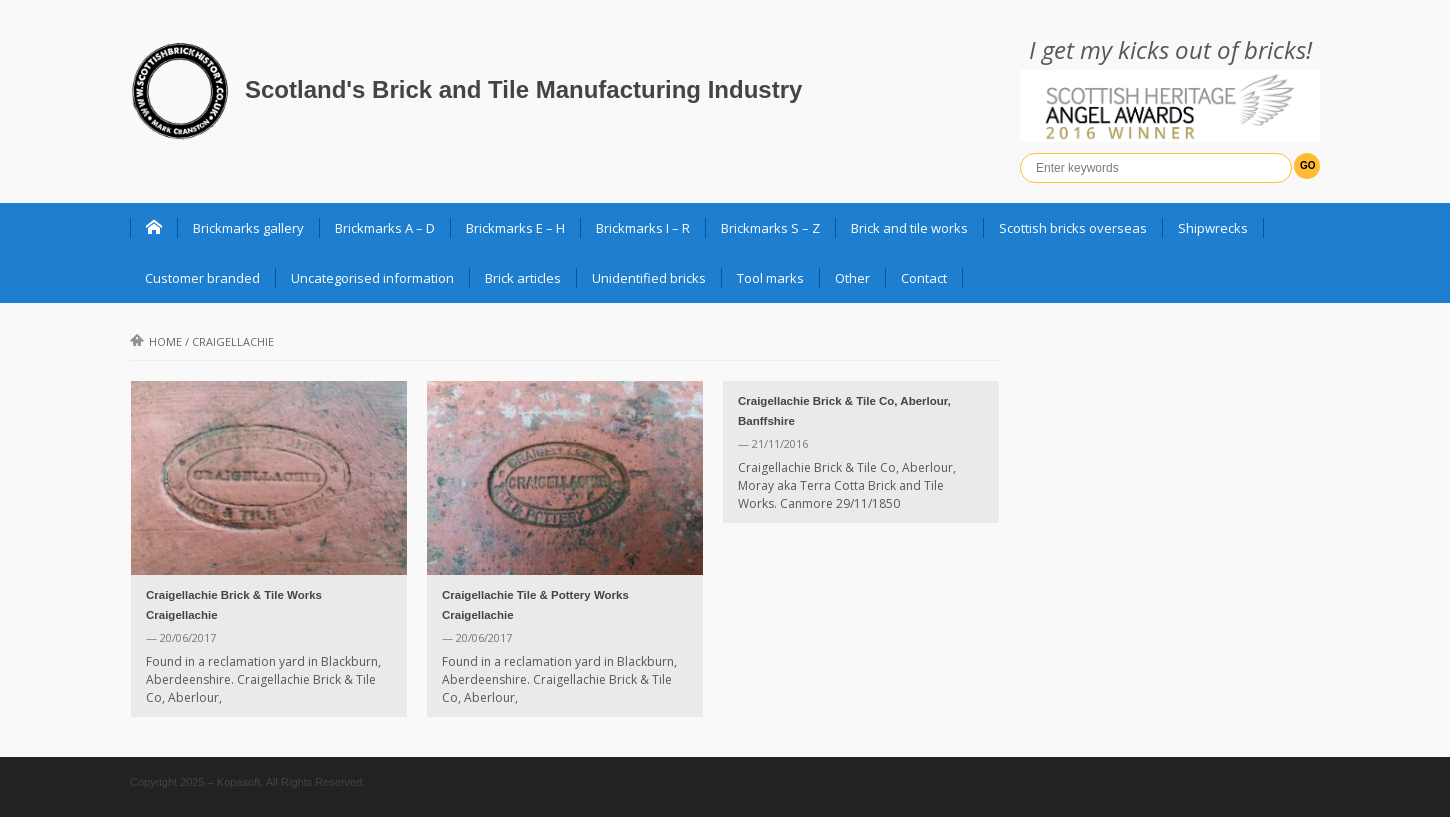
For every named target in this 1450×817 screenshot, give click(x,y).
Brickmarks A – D (385, 228)
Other (852, 278)
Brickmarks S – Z (770, 228)
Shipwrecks (1213, 228)
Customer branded (202, 278)
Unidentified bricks (649, 278)
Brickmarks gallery (248, 228)
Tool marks (770, 278)
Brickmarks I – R (643, 228)
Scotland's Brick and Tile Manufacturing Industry (523, 89)
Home (156, 341)
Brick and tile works (909, 228)
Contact (924, 278)
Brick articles (523, 278)
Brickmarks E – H (515, 228)
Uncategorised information (372, 278)
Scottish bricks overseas (1073, 228)
